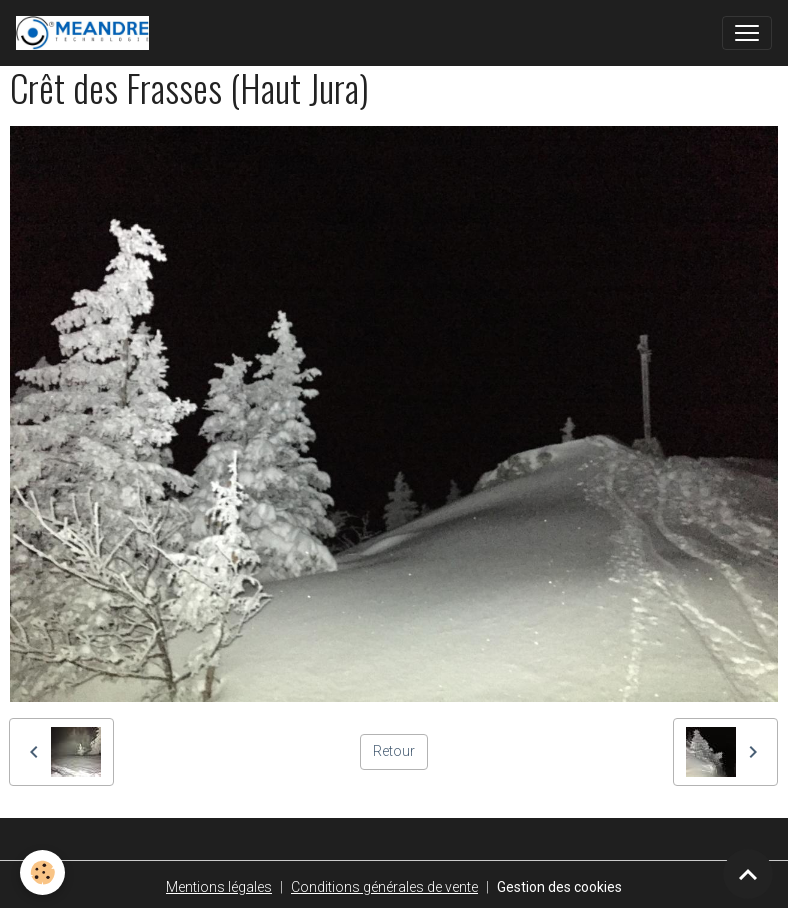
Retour (394, 751)
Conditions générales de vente (384, 887)
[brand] (86, 33)
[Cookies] (42, 872)
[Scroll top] (748, 874)
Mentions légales (219, 887)
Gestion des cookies (559, 887)
